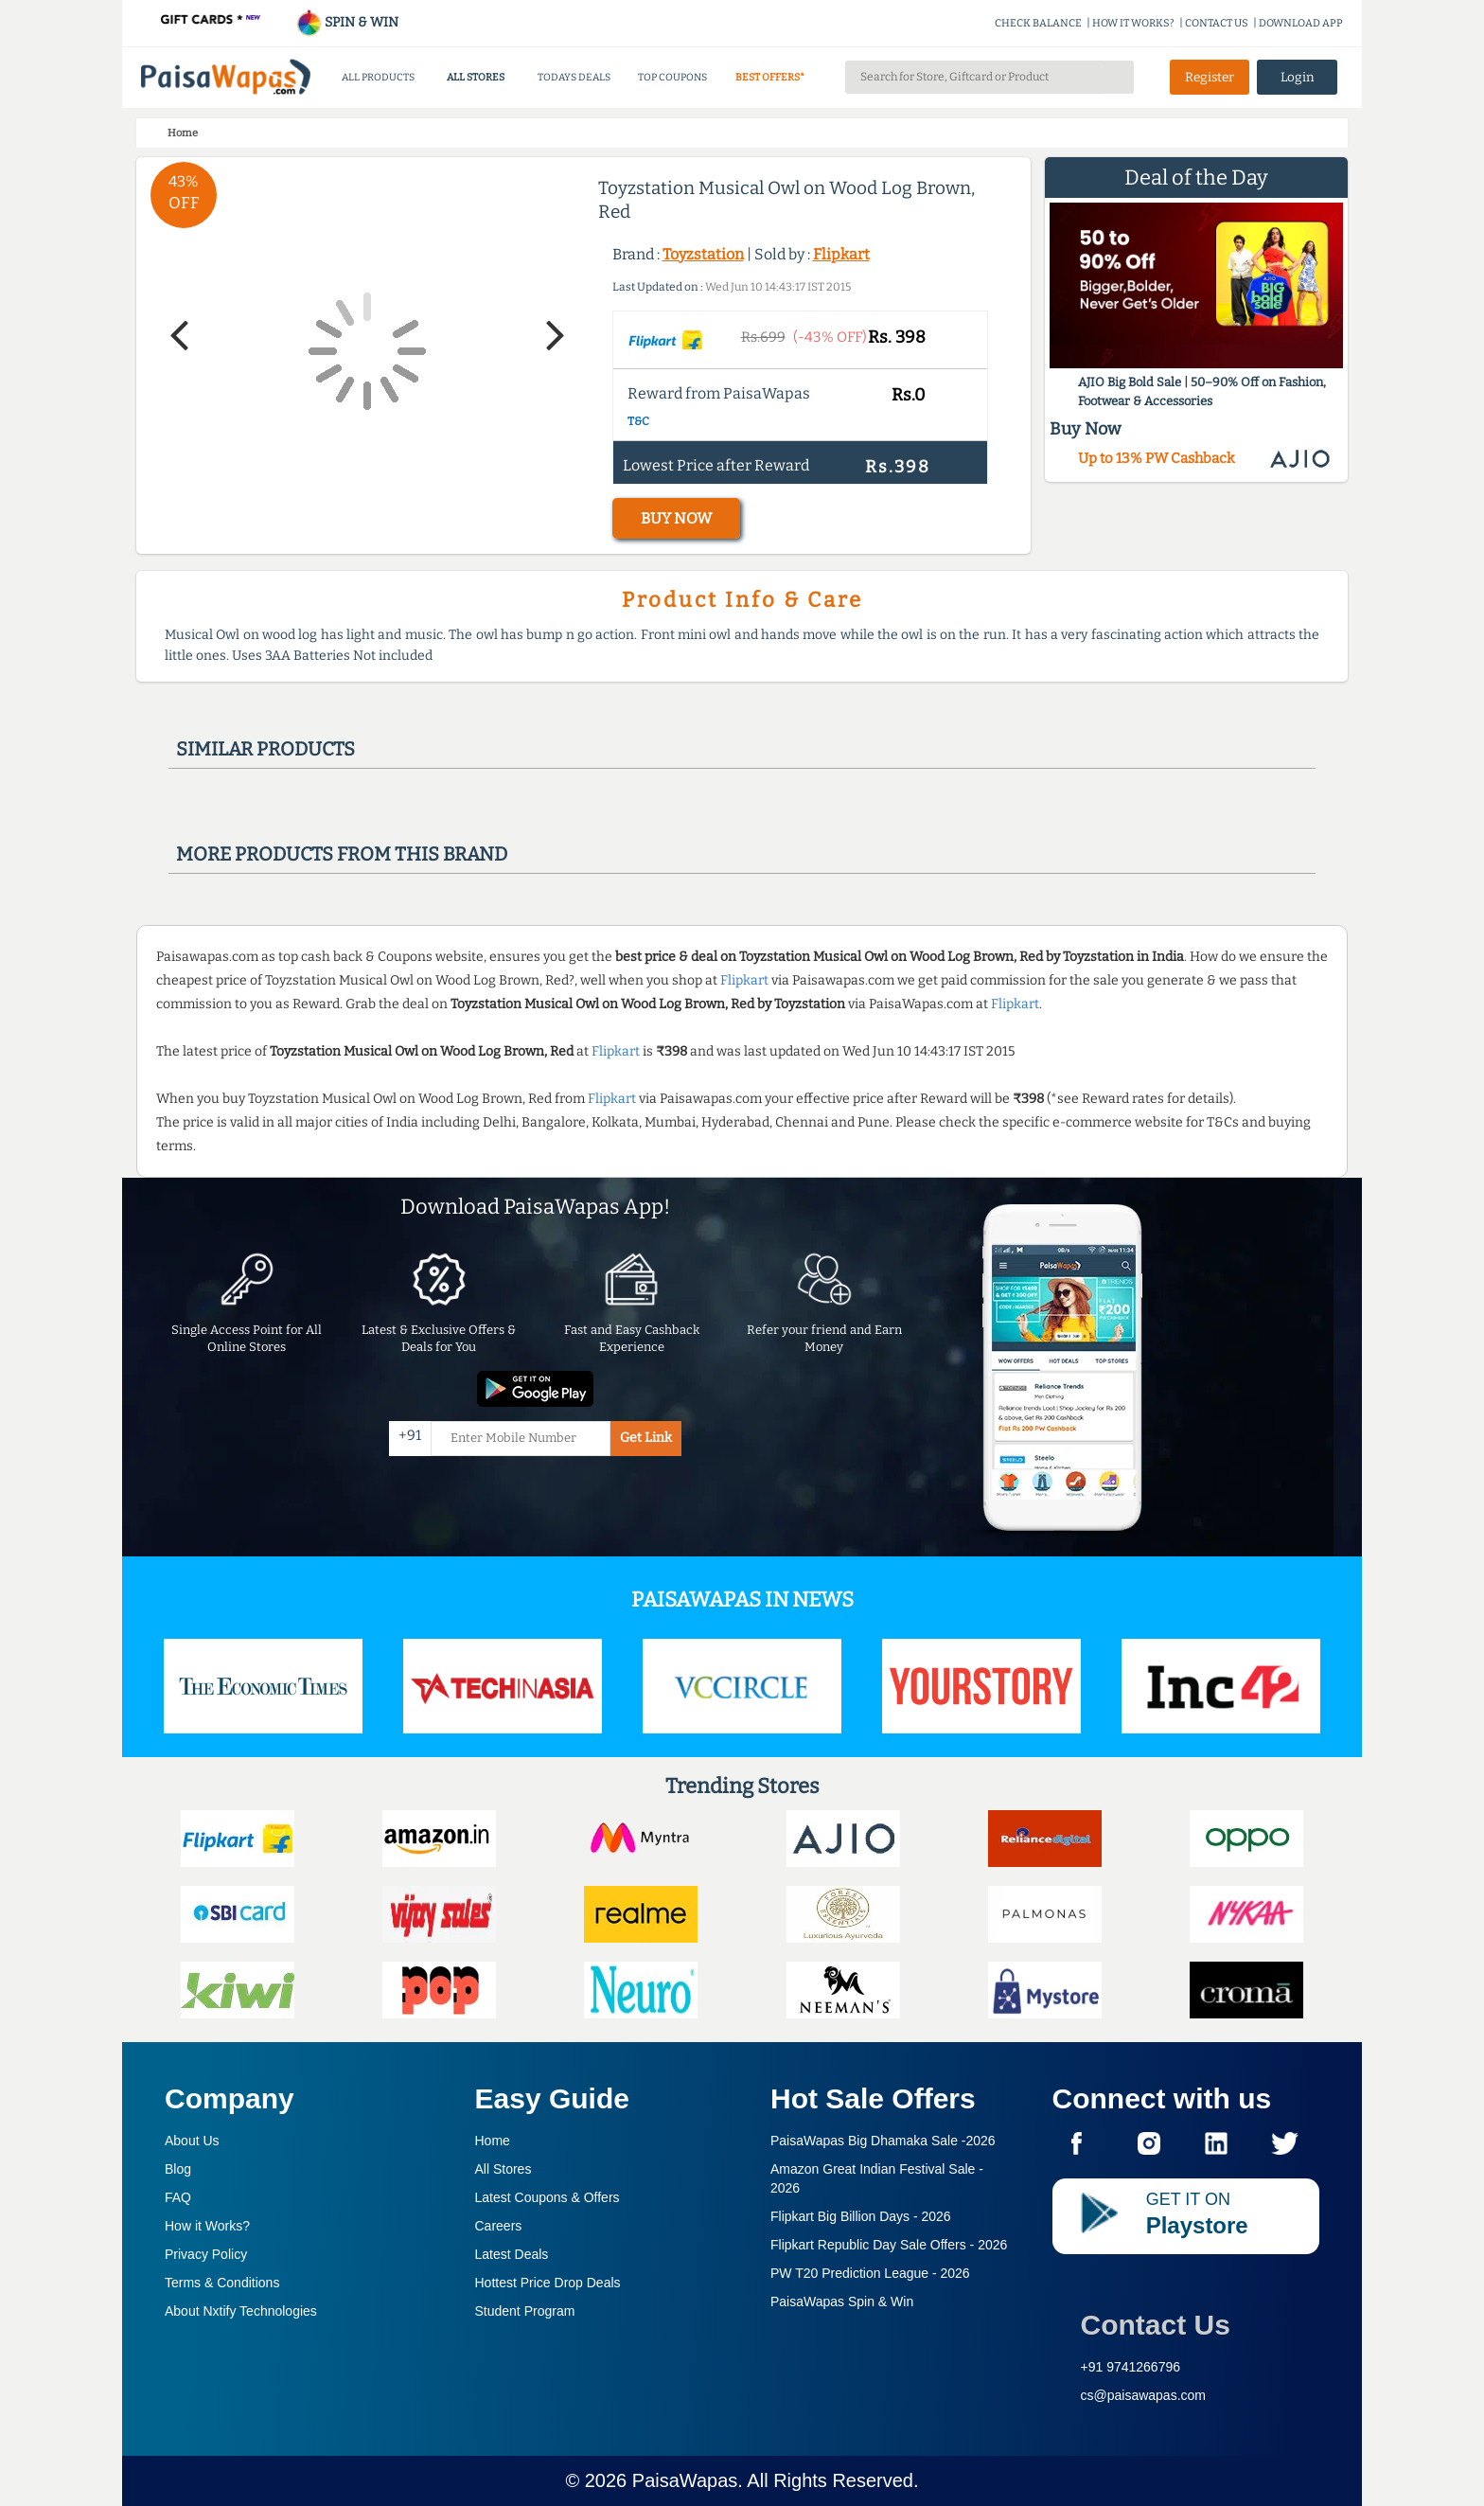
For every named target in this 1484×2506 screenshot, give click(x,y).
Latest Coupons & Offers (547, 2197)
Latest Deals (512, 2254)
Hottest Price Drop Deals (548, 2282)
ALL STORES (475, 77)
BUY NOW (676, 518)
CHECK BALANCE (1038, 23)
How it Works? (207, 2225)
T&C (638, 421)
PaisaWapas (685, 2480)
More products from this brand (341, 854)
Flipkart (841, 254)
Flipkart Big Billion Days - (860, 2216)
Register (1209, 77)
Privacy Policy (206, 2254)
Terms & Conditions (222, 2282)
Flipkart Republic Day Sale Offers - (888, 2244)
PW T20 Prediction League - (870, 2273)
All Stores (503, 2169)
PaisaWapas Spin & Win (841, 2301)
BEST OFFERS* (769, 77)
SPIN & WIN (346, 22)
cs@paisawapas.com (1144, 2395)
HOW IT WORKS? (1133, 23)
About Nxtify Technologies (241, 2311)
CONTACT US (1216, 23)
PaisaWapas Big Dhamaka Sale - (883, 2140)
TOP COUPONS (672, 77)
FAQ (178, 2197)
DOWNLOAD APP (1301, 23)
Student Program (525, 2311)
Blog (178, 2169)
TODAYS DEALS (574, 77)
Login (1298, 77)
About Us (192, 2140)
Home (492, 2140)
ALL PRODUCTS (378, 77)
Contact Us (1155, 2324)
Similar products (265, 749)
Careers (498, 2225)
